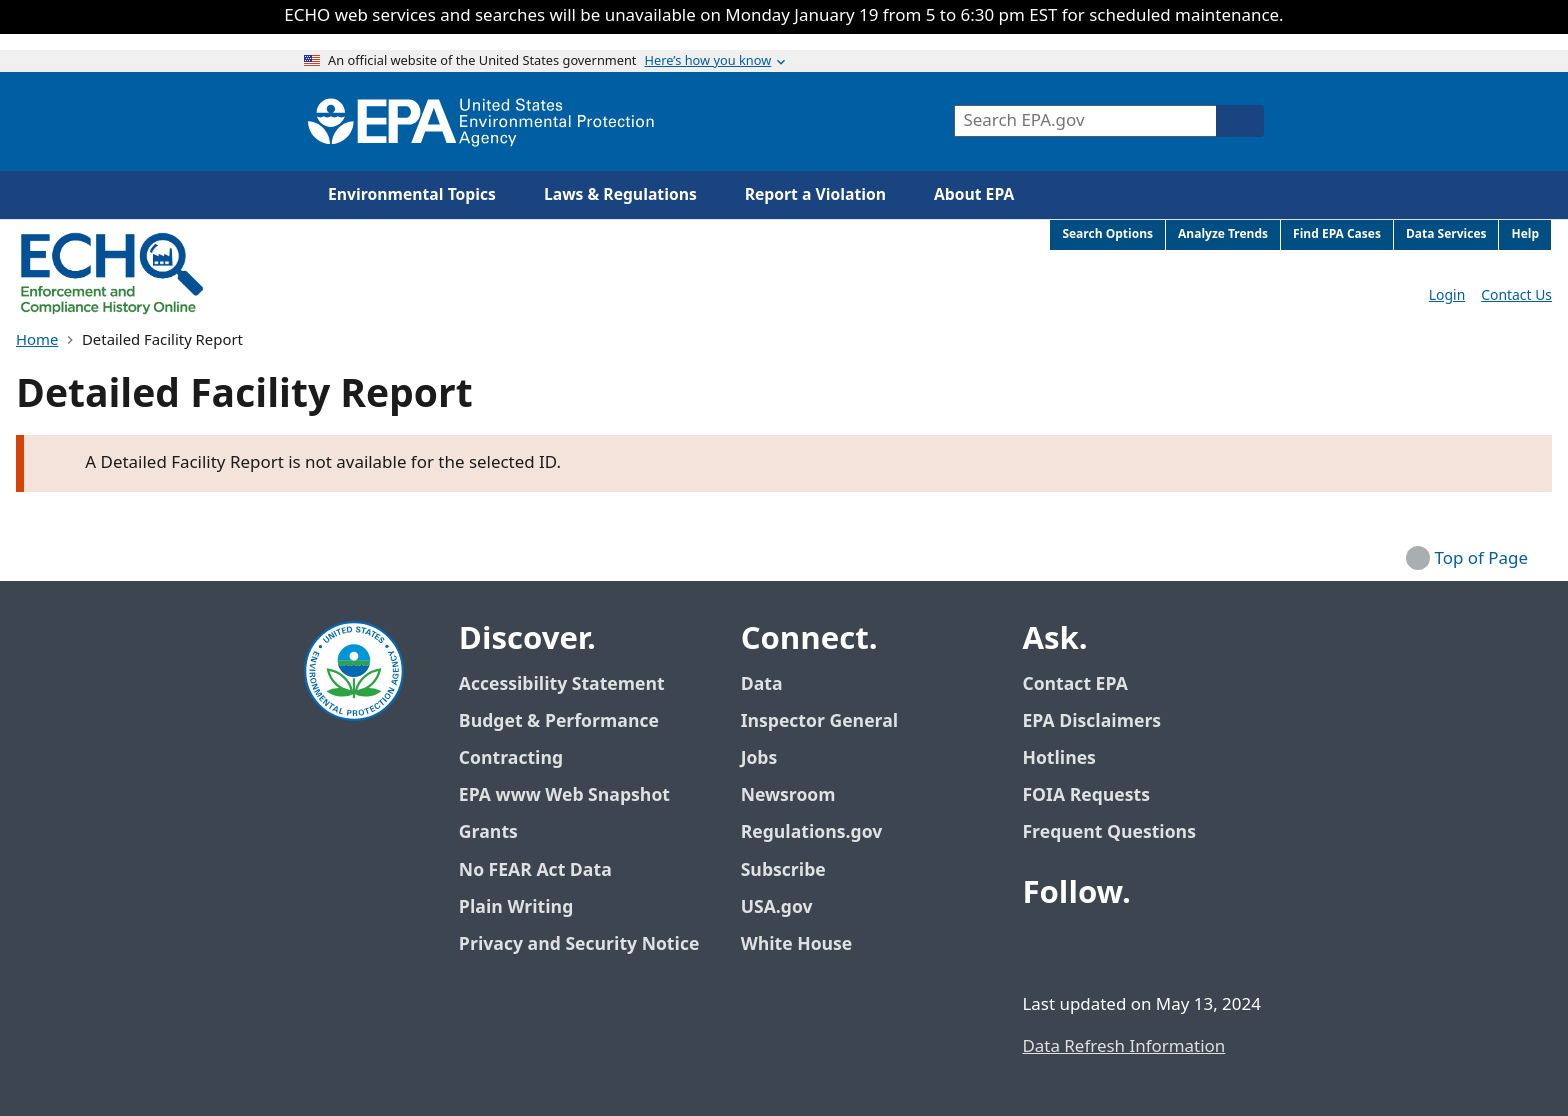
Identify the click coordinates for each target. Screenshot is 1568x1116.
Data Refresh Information (1123, 1047)
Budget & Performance (559, 721)
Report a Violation (815, 195)
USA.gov (788, 907)
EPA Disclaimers (1091, 721)
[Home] (481, 121)
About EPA (974, 195)
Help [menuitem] (1525, 234)
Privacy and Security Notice (579, 944)
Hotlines (1058, 758)
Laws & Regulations (620, 195)
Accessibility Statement (562, 684)
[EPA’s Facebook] (1042, 948)
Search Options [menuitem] (1107, 234)
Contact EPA (1074, 684)
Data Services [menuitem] (1446, 234)
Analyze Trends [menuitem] (1223, 234)
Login (1447, 295)
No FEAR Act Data (535, 870)
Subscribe (783, 870)
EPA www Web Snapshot (564, 795)
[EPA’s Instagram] (1186, 948)
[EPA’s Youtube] (1138, 948)
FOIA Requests (1085, 795)
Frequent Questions (1108, 832)
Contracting (511, 758)
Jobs (759, 758)
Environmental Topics (412, 195)
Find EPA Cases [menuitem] (1337, 234)
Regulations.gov (823, 832)
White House (808, 944)
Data (762, 684)
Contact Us (1516, 295)
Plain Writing (516, 907)
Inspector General (820, 721)
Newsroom (788, 795)
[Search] (1240, 121)
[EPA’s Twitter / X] (1090, 948)
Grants (488, 832)
